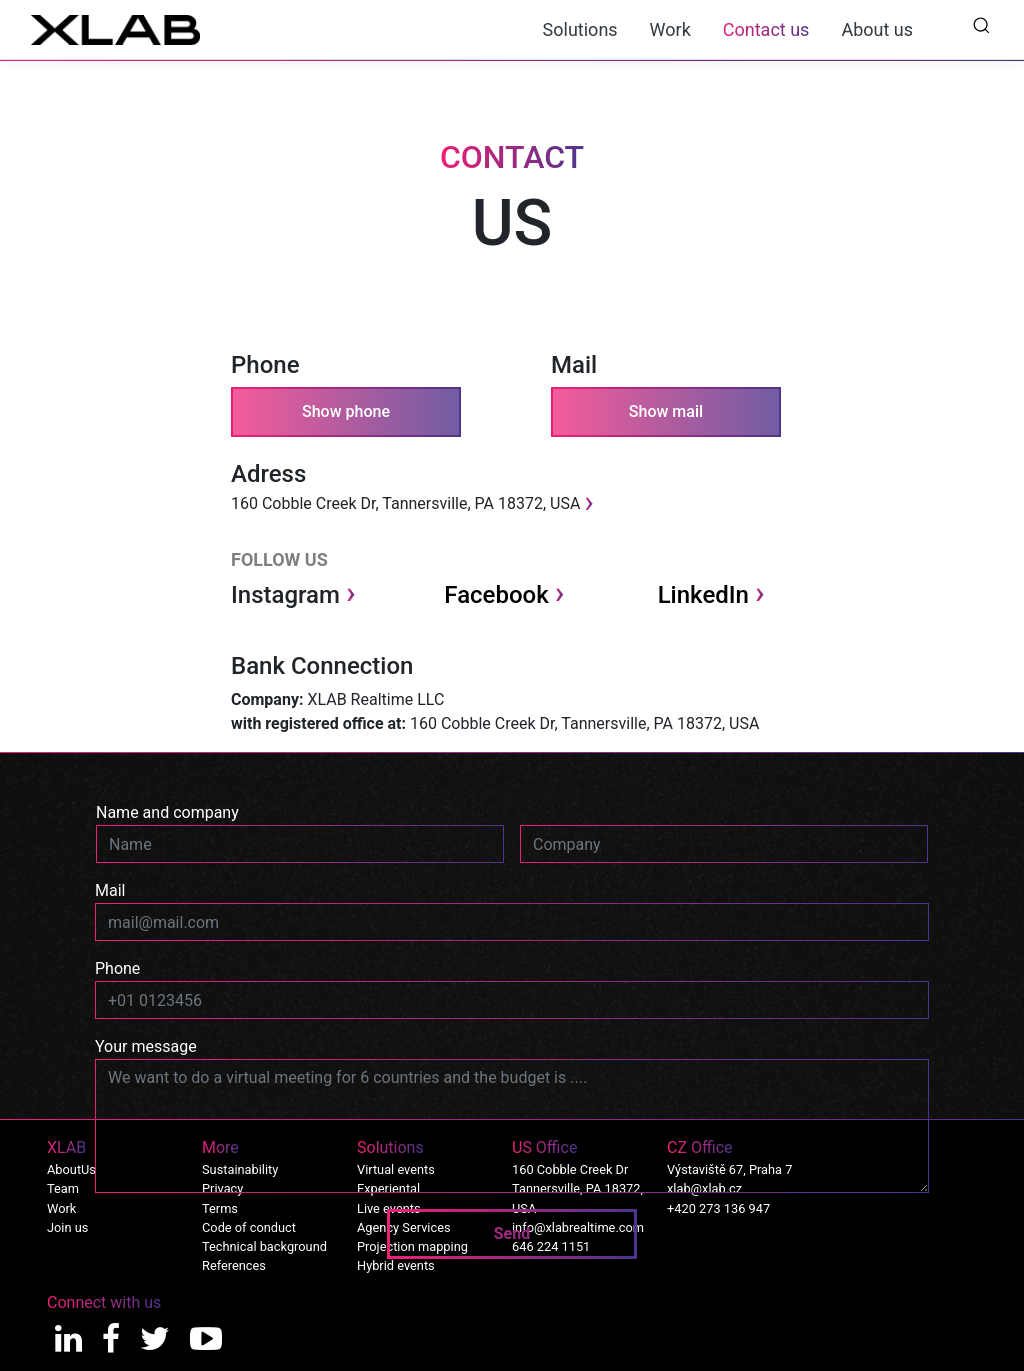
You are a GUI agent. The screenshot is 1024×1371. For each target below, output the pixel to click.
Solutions (580, 29)
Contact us (766, 29)
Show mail (666, 411)
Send (512, 1233)
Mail (110, 890)
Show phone (346, 411)
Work (670, 29)
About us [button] (877, 29)
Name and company (167, 812)
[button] (981, 24)
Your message (146, 1046)
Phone (117, 968)
